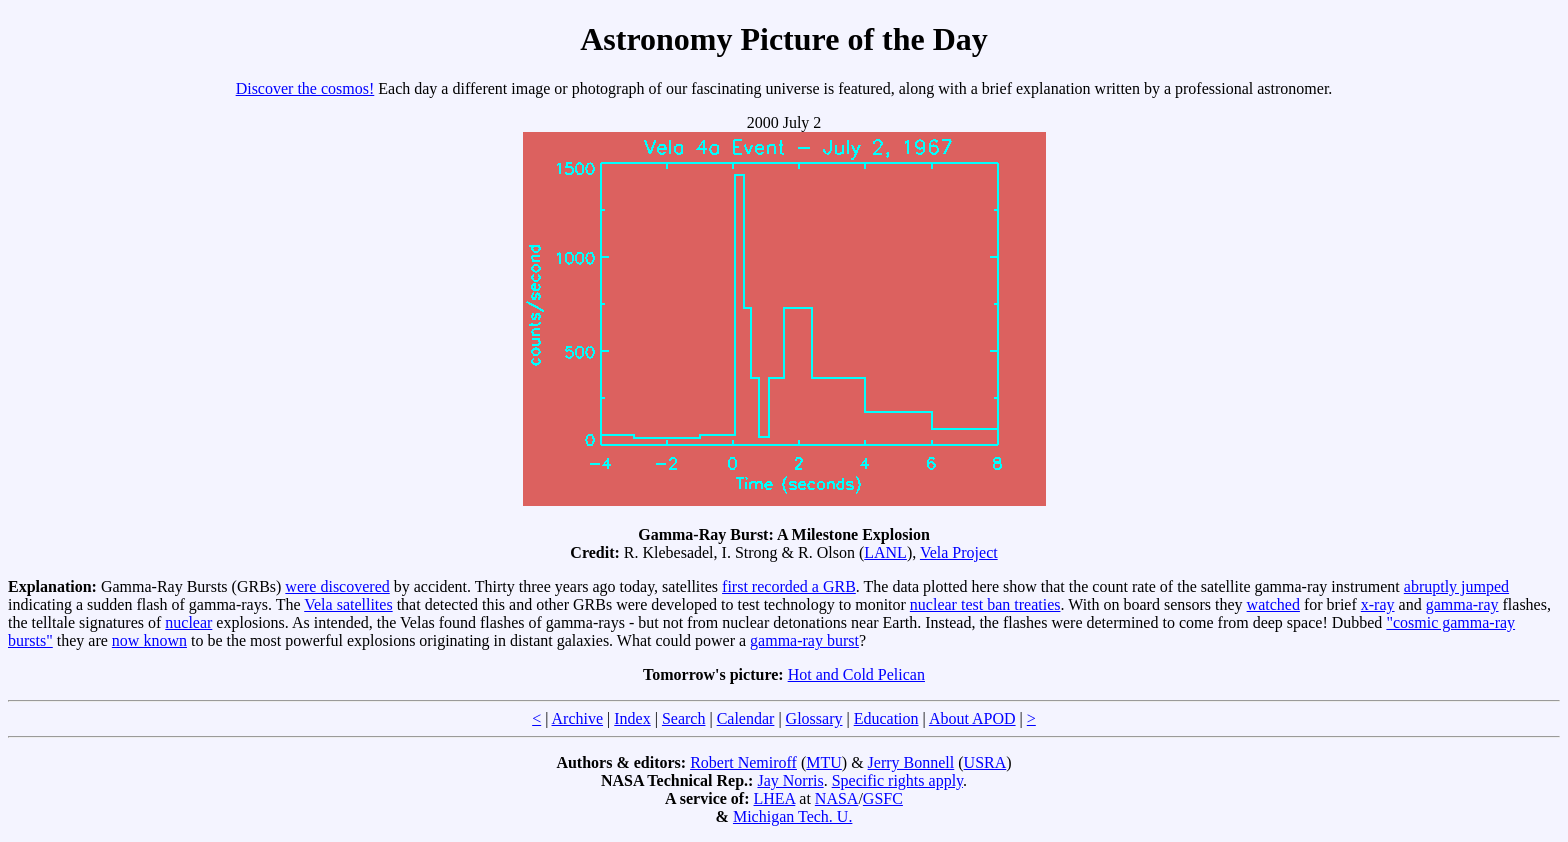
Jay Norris (790, 780)
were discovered (337, 586)
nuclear (188, 622)
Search (684, 718)
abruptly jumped (1456, 586)
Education (886, 718)
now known (149, 640)
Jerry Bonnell (911, 762)
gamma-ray (1462, 604)
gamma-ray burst (804, 640)
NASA (837, 798)
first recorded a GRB (789, 586)
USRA (985, 762)
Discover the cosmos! (305, 88)
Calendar (746, 718)
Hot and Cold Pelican (856, 674)
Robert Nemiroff (743, 762)
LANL (885, 552)
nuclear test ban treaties (985, 604)
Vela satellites (348, 604)
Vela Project (959, 552)
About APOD (972, 718)
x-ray (1378, 604)
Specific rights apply (897, 780)
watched (1273, 604)
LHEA (775, 798)
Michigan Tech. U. (792, 816)
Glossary (814, 718)
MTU (824, 762)
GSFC (883, 798)
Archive (578, 718)
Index (632, 718)
